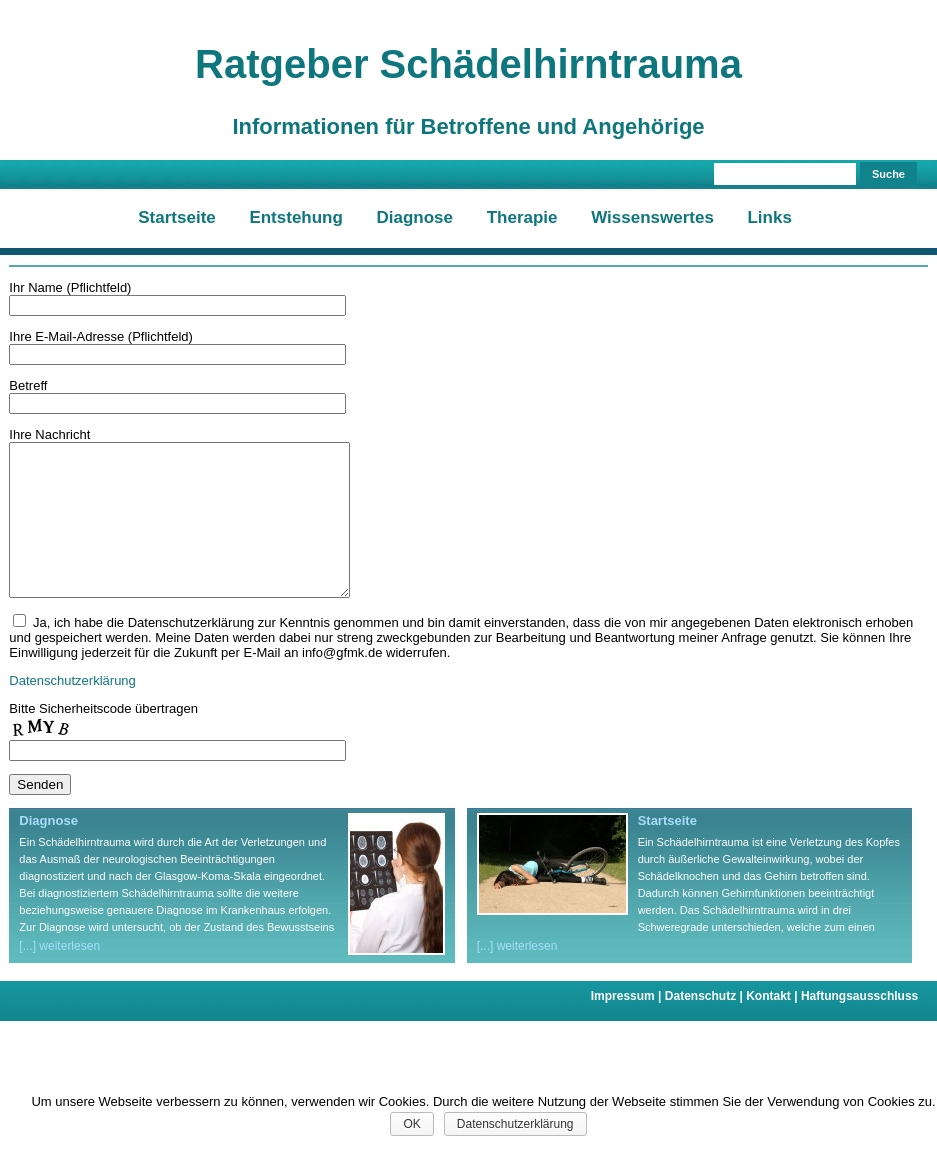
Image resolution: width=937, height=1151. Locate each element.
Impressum (628, 1026)
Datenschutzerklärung (72, 710)
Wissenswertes (652, 217)
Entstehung (296, 217)
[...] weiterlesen (59, 976)
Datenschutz (705, 1026)
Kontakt (773, 1026)
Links (769, 217)
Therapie (522, 217)
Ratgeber (468, 64)
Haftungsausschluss (859, 1026)
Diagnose (415, 217)
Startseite (176, 217)
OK (411, 1124)
